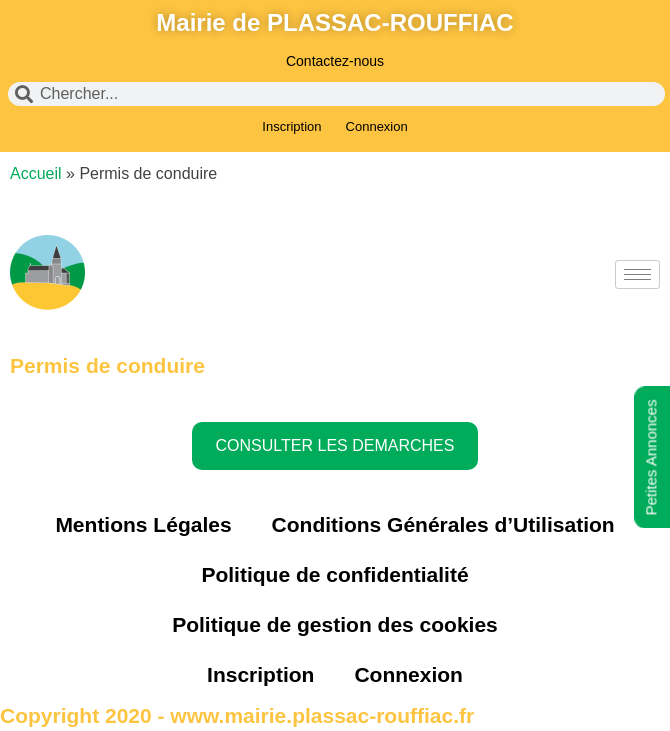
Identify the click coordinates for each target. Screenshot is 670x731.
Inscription (291, 126)
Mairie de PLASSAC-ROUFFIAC (334, 22)
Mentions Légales (143, 524)
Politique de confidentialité (334, 574)
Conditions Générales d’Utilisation (443, 524)
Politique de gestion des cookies (335, 624)
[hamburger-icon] (637, 274)
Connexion (377, 126)
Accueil (36, 173)
